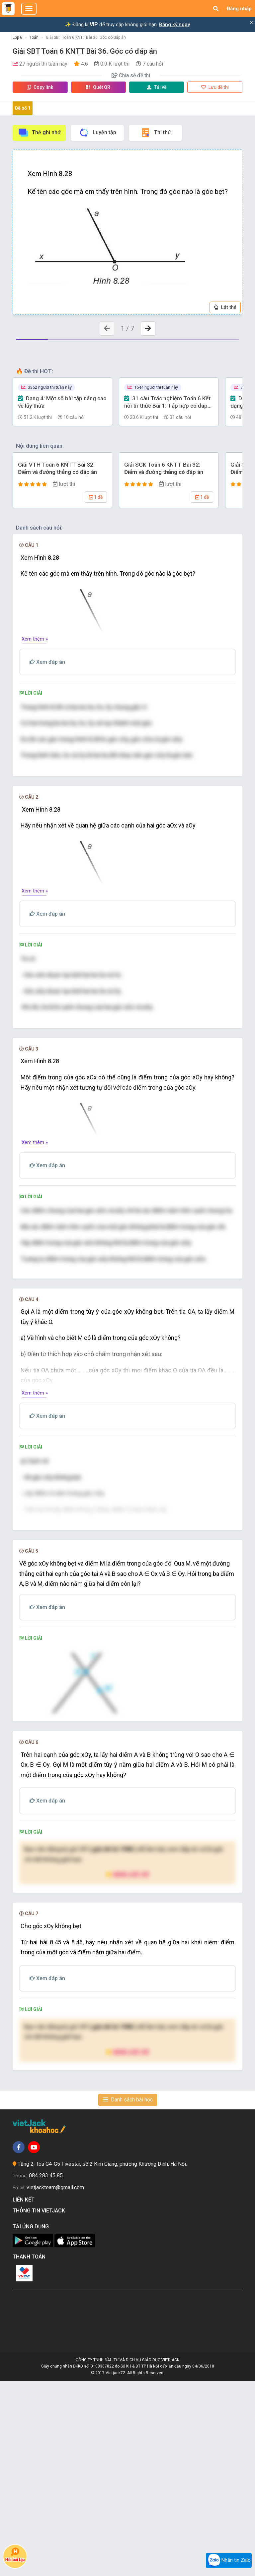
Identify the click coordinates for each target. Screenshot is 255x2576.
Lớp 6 (17, 37)
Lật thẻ (225, 307)
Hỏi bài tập (15, 2555)
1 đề (96, 497)
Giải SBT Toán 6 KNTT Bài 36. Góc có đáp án (86, 37)
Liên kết (25, 2395)
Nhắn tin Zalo (229, 2560)
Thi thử (155, 132)
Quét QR (98, 87)
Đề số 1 (23, 108)
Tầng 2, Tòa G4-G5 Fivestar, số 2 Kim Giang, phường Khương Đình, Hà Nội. (102, 2359)
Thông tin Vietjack (40, 2405)
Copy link (40, 87)
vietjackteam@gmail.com (55, 2382)
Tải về (157, 87)
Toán (34, 37)
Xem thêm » (35, 639)
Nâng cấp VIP (127, 2069)
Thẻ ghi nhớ (39, 132)
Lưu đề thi (215, 87)
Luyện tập (97, 132)
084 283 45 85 (46, 2371)
